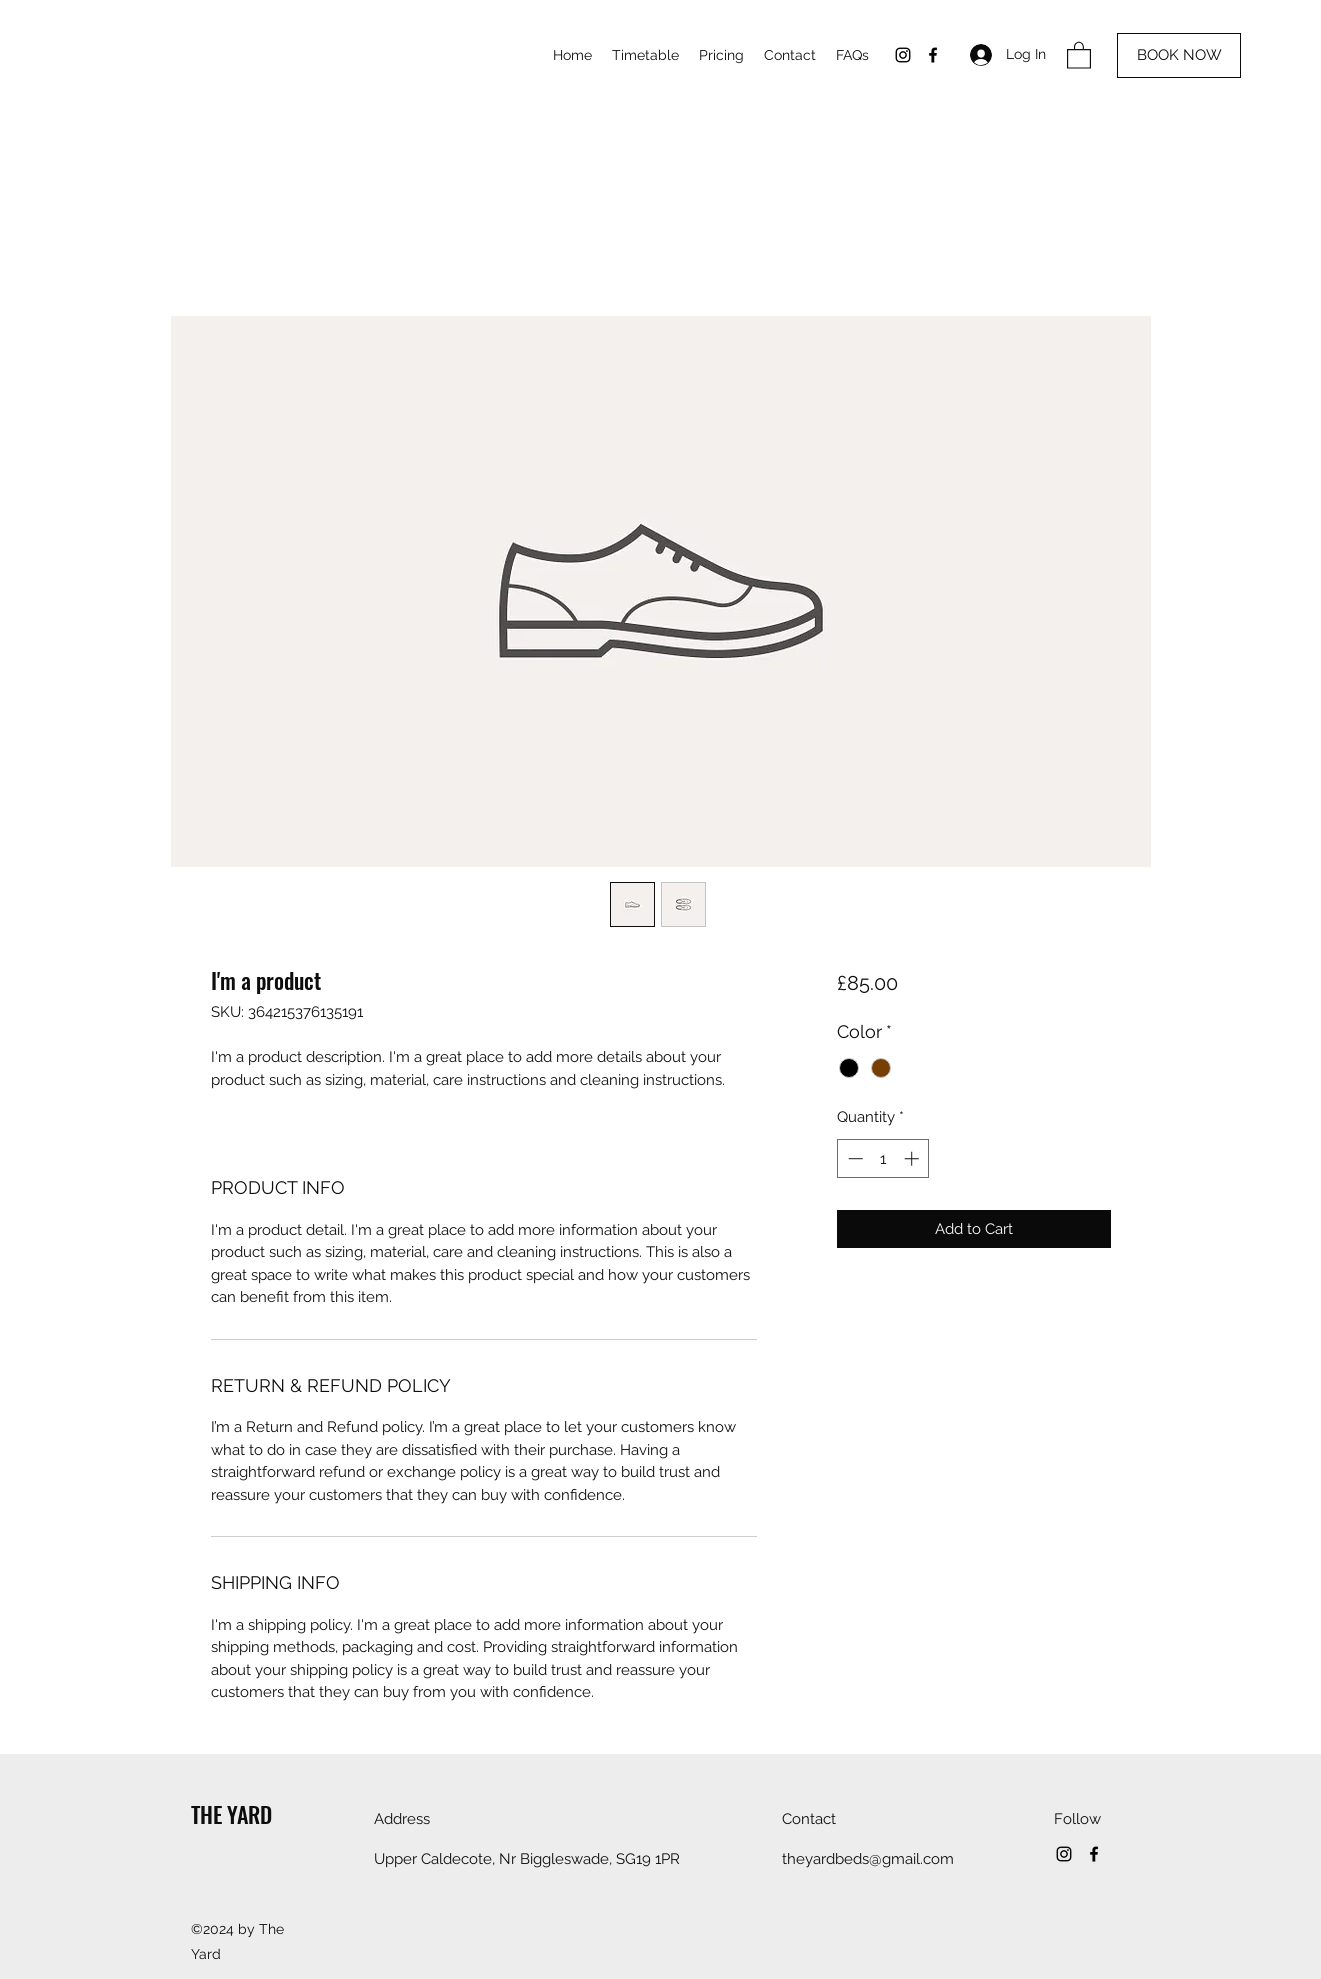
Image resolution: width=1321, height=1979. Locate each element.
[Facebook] (933, 55)
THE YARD (231, 1814)
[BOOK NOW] (1179, 55)
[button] (1079, 54)
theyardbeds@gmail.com (868, 1859)
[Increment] (913, 1158)
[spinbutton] (883, 1158)
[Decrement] (853, 1158)
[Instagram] (903, 55)
